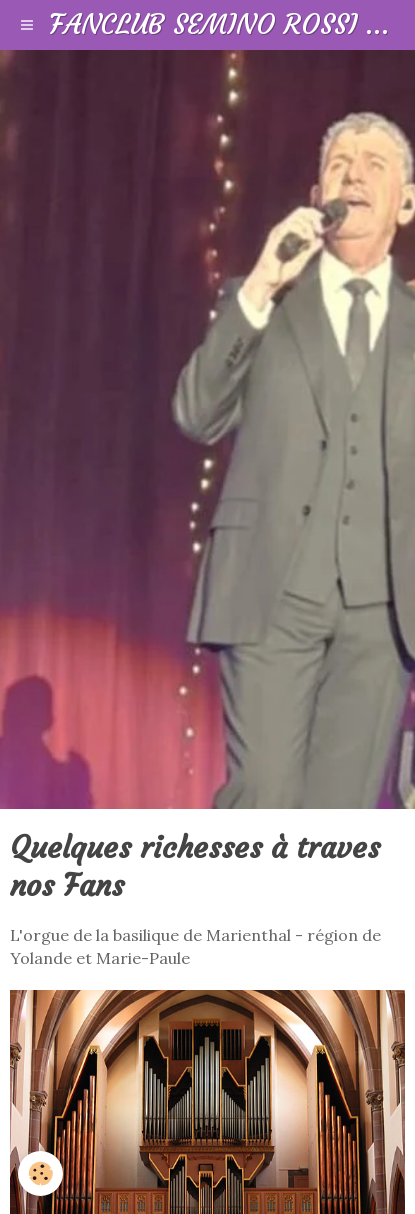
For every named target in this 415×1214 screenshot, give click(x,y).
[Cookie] (40, 1173)
